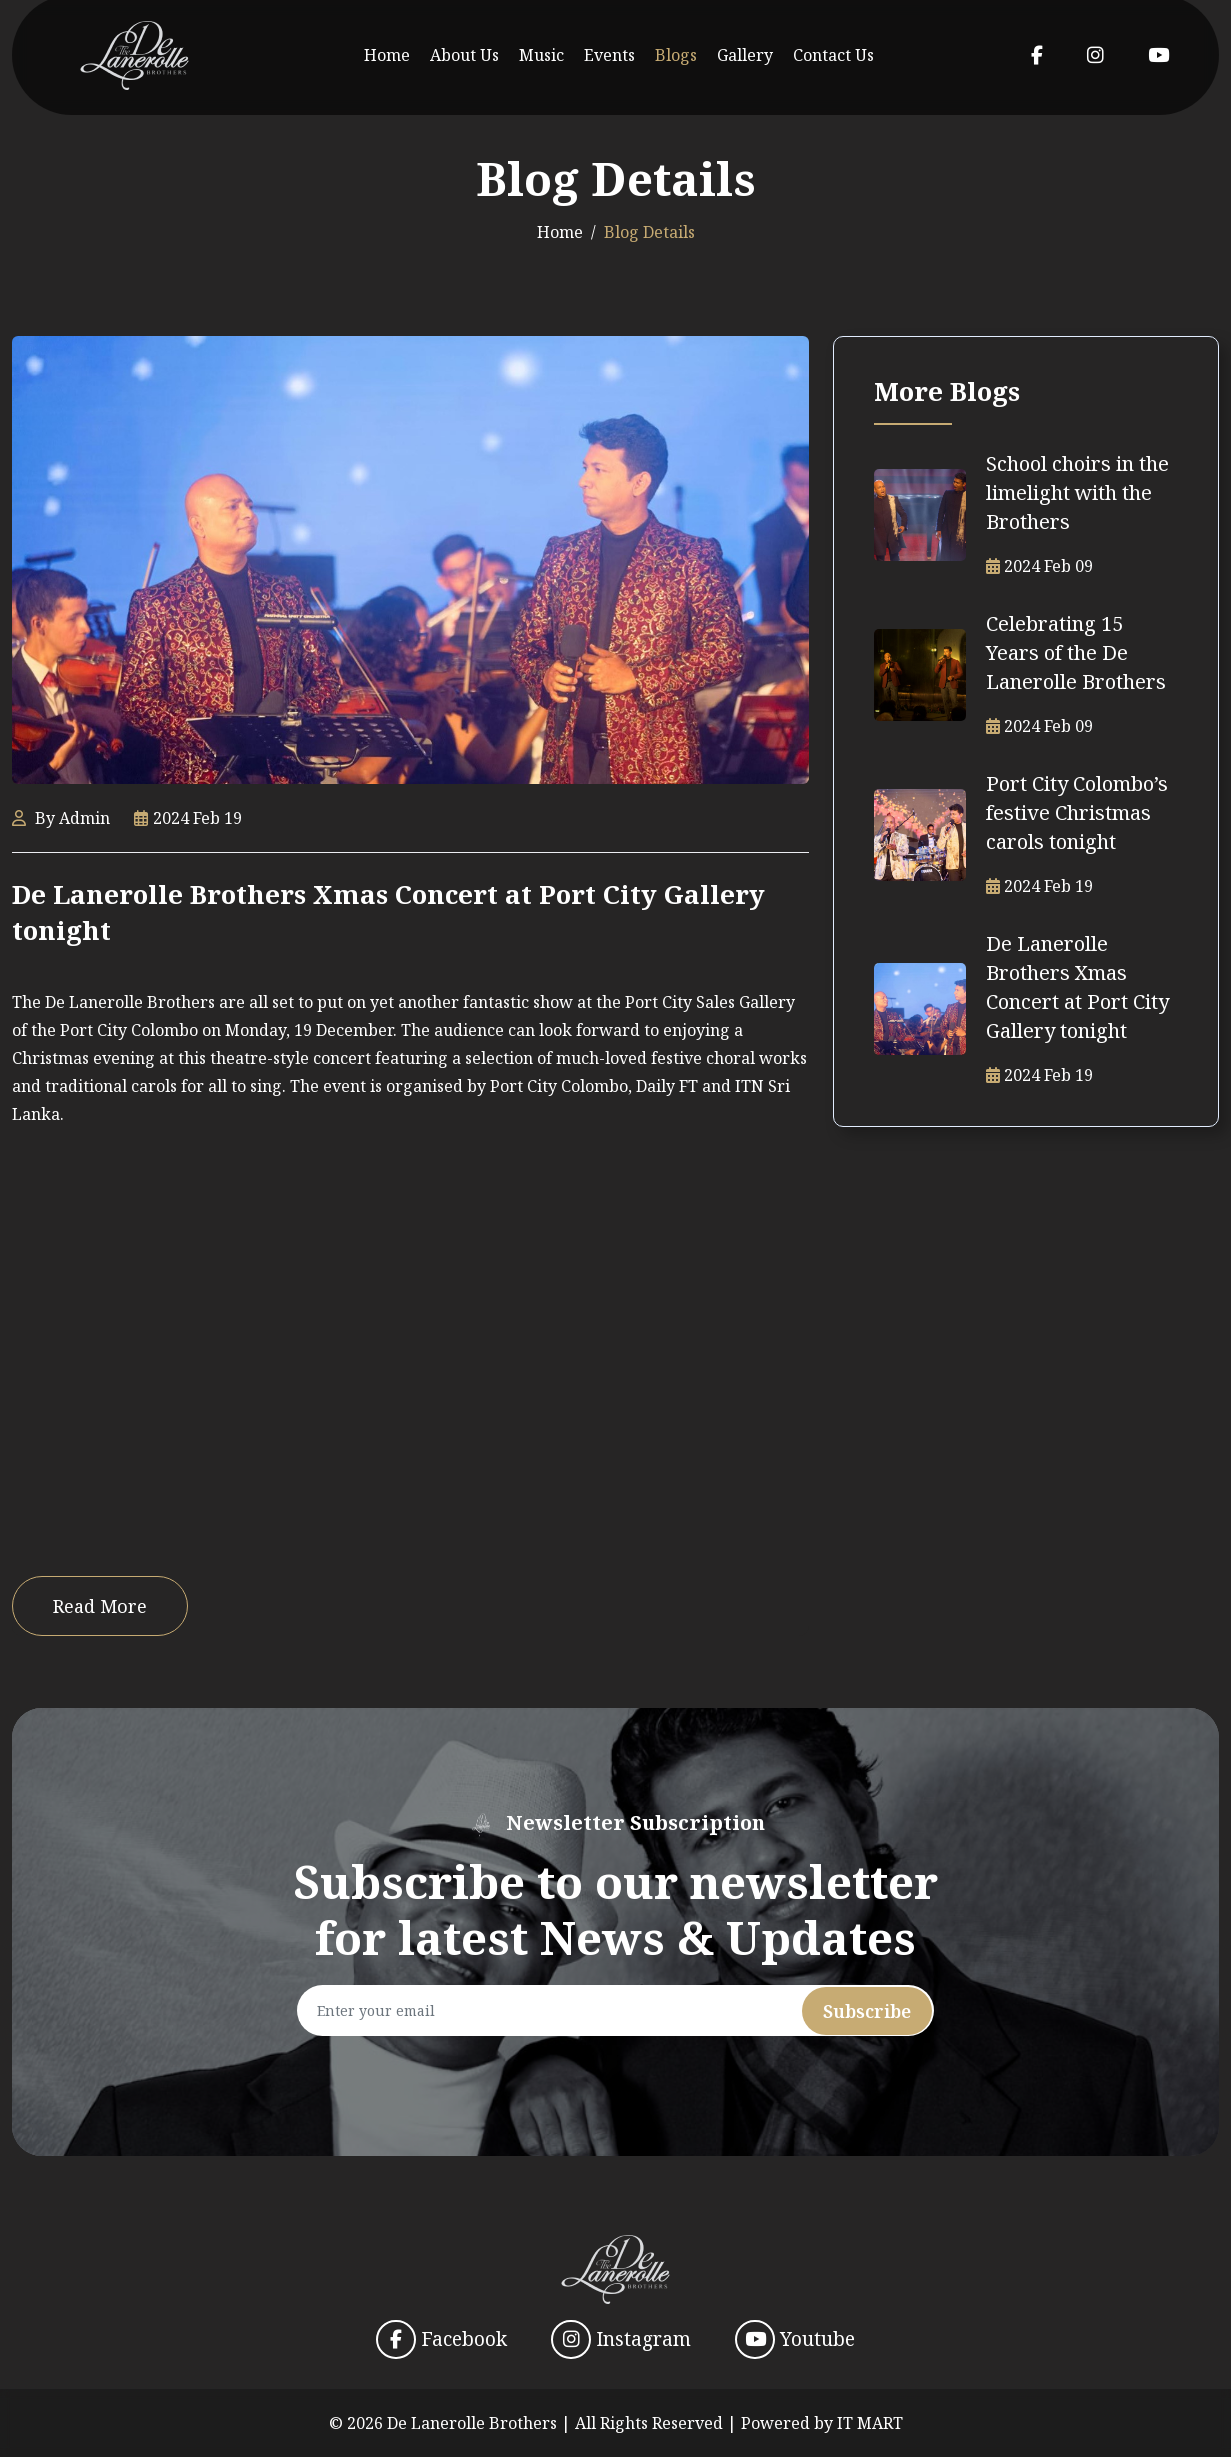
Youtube (795, 2339)
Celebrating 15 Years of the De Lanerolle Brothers (1076, 652)
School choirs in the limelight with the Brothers (1077, 492)
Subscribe (867, 2011)
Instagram (621, 2339)
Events (609, 55)
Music (541, 55)
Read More (100, 1606)
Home (387, 55)
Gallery (745, 55)
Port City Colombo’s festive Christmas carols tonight (1077, 812)
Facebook (441, 2339)
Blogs (676, 55)
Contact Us (833, 55)
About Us (464, 55)
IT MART (870, 2423)
